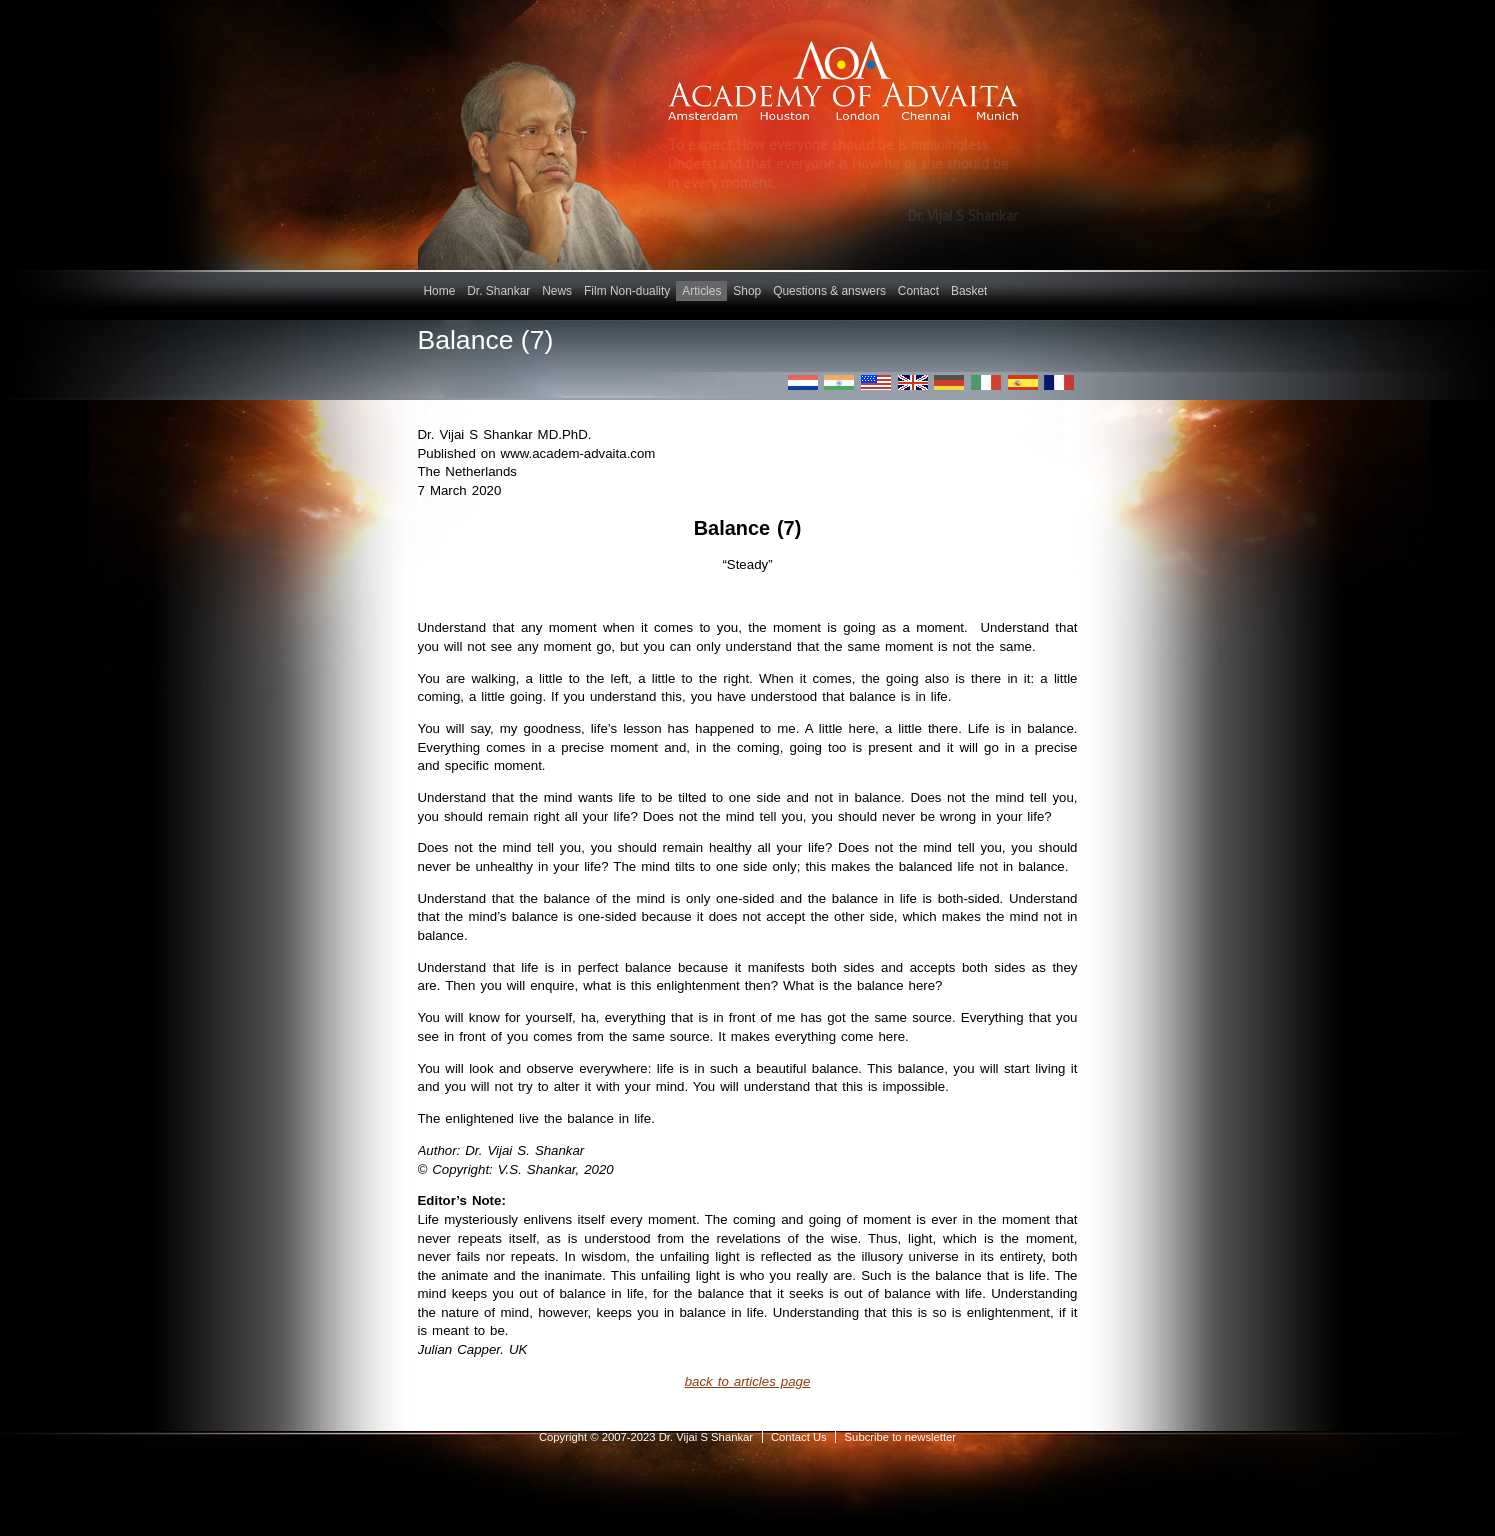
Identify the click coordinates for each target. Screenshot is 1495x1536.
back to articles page (748, 1381)
